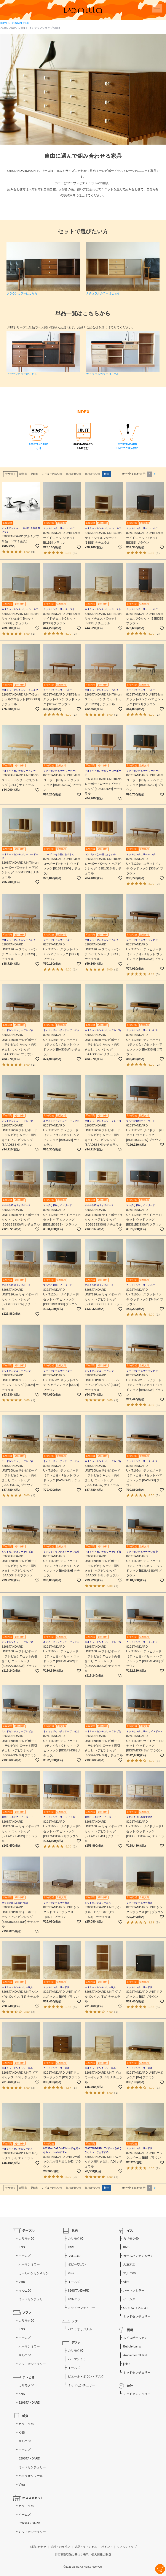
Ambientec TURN (135, 2355)
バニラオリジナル (80, 2329)
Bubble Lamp (132, 2346)
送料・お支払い (60, 2546)
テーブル (28, 2230)
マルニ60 (25, 2290)
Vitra (22, 2282)
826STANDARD (20, 23)
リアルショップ (127, 2546)
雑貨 (25, 2416)
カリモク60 (26, 2238)
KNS (22, 2247)
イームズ (25, 2255)
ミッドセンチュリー (32, 2299)
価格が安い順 (93, 473)
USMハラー (76, 2299)
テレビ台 (28, 2377)
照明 (130, 2330)
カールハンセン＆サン (34, 2273)
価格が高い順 (73, 473)
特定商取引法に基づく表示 (72, 2554)
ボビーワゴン (77, 2264)
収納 (75, 2230)
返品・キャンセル (86, 2546)
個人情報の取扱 (101, 2554)
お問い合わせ (37, 2546)
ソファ (26, 2312)
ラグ (75, 2321)
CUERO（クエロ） (136, 2307)
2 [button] (154, 474)
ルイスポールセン (135, 2337)
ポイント (107, 2546)
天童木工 (129, 2264)
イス (130, 2230)
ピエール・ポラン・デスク (86, 2376)
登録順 (34, 473)
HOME (4, 23)
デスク (76, 2342)
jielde (126, 2364)
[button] (160, 474)
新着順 (23, 473)
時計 (130, 2386)
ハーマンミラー (29, 2264)
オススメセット (32, 2498)
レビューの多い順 (52, 473)
